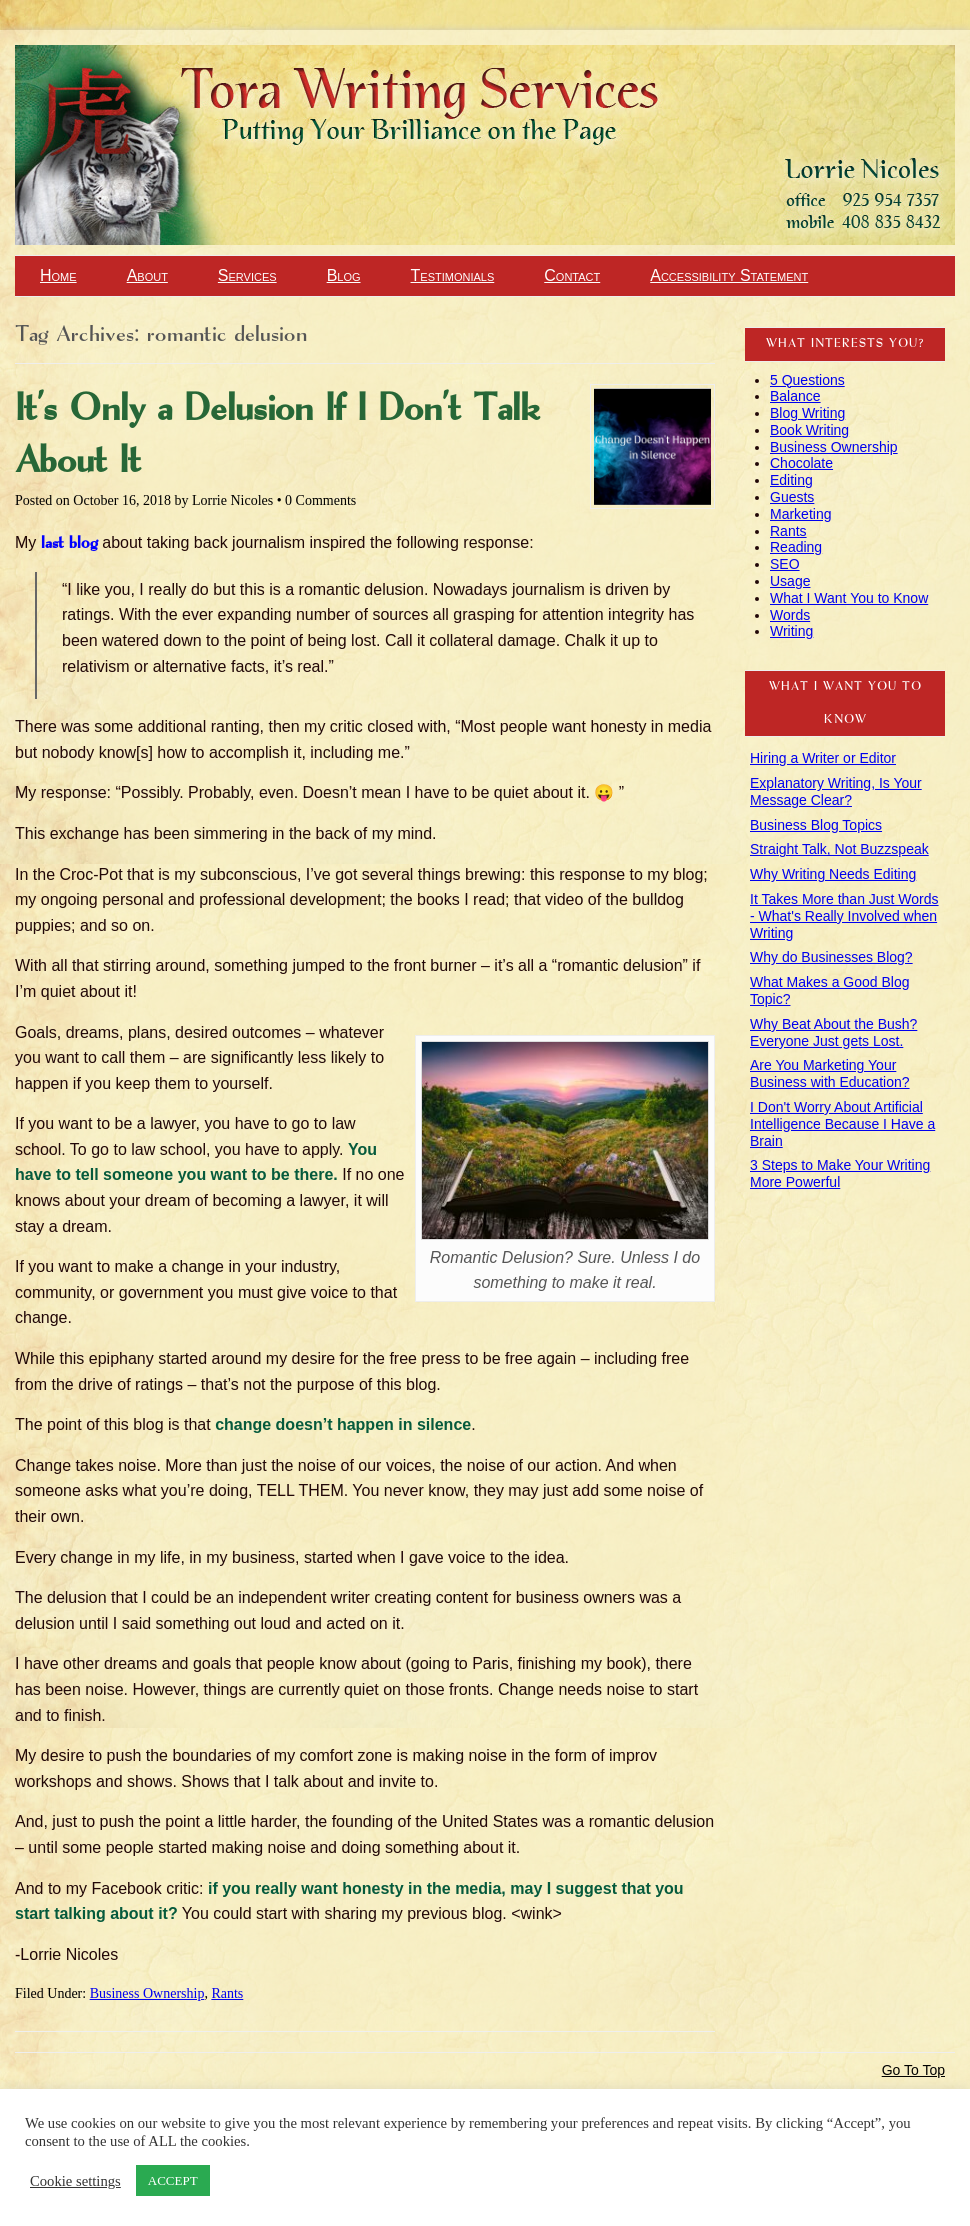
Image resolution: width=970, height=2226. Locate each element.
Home (58, 275)
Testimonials (453, 275)
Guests (792, 497)
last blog (69, 543)
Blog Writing (807, 413)
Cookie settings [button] (75, 2181)
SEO (785, 564)
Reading (796, 547)
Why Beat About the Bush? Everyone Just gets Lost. (833, 1032)
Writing (791, 631)
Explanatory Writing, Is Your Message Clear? (836, 791)
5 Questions (807, 380)
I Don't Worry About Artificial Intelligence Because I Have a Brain (842, 1124)
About (147, 275)
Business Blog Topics (816, 825)
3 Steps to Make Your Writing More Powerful (840, 1173)
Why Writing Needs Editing (833, 874)
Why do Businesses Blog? (831, 957)
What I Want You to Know (849, 598)
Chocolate (801, 463)
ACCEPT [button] (173, 2180)
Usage (790, 581)
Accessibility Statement (729, 275)
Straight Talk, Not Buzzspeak (839, 849)
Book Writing (809, 430)
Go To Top (913, 2070)
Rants (227, 1993)
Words (790, 615)
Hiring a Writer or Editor (823, 758)
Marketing (800, 514)
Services (247, 275)
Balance (795, 396)
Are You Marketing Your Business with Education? (830, 1073)
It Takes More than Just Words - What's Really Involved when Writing (844, 916)
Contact (572, 275)
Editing (791, 480)
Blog (344, 275)
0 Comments (320, 500)
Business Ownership (147, 1993)
